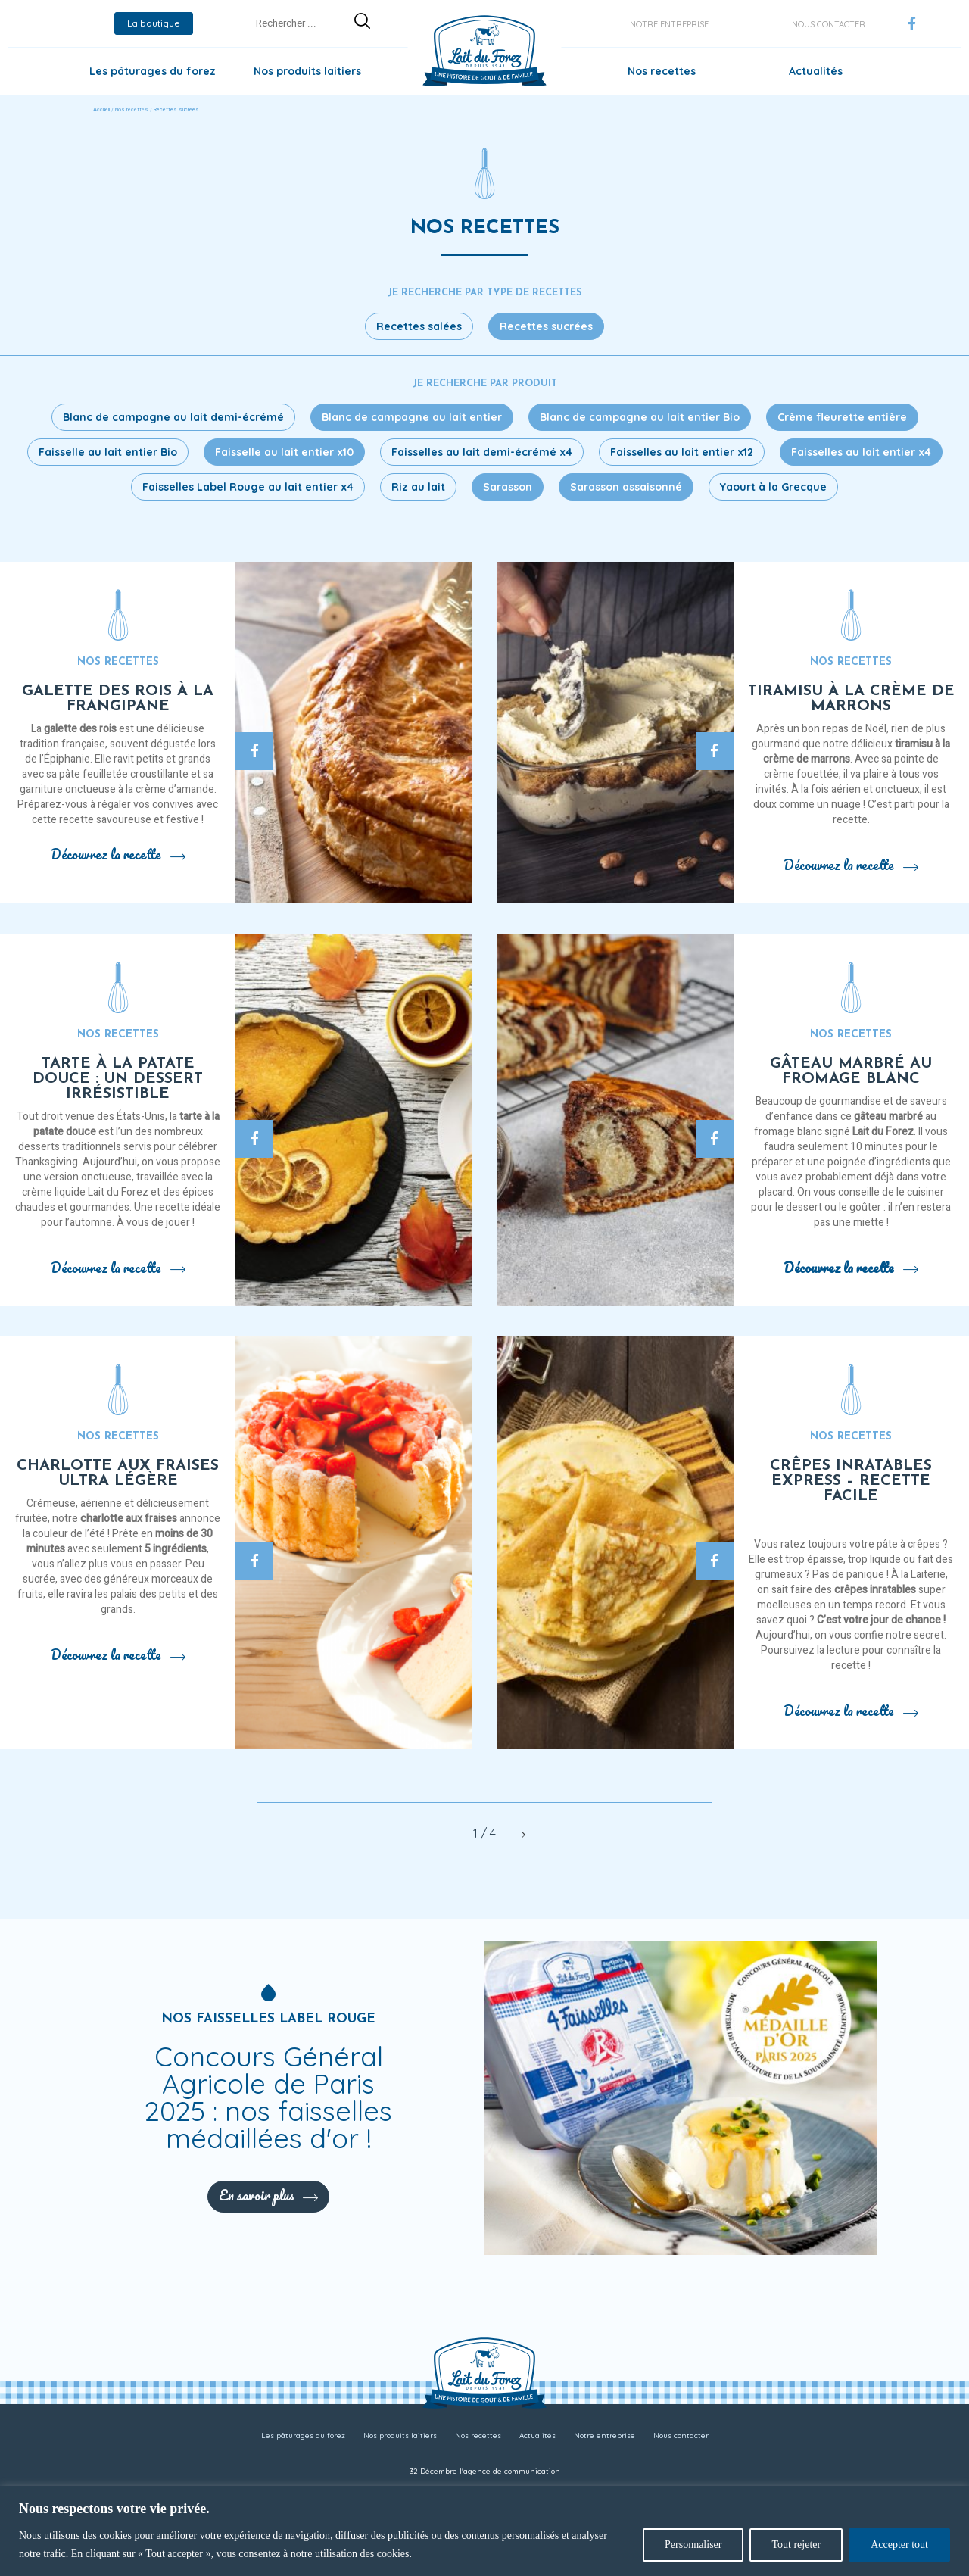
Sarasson (507, 487)
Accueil (101, 110)
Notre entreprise (669, 24)
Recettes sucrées (546, 326)
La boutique (153, 23)
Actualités (816, 71)
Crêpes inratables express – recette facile (851, 1481)
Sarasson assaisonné (626, 487)
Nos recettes (662, 71)
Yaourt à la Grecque (773, 487)
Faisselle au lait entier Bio (108, 452)
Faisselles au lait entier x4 (861, 452)
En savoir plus (268, 2195)
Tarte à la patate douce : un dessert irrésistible (118, 1079)
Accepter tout (899, 2544)
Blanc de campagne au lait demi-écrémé (173, 417)
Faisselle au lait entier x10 (284, 452)
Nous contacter (828, 24)
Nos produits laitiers (307, 71)
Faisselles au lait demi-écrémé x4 (481, 452)
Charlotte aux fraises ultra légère (118, 1473)
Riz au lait (418, 487)
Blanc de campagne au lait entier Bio (640, 417)
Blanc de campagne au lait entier (412, 417)
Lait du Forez (883, 1132)
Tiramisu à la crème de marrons (851, 699)
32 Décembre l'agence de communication (485, 2471)
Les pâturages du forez (152, 71)
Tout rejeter (796, 2544)
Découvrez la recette (118, 854)
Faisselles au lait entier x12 (681, 452)
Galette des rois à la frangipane (117, 699)
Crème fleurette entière (842, 417)
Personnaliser (693, 2544)
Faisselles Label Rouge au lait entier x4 (248, 487)
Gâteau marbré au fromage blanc (851, 1071)
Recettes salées (419, 326)
